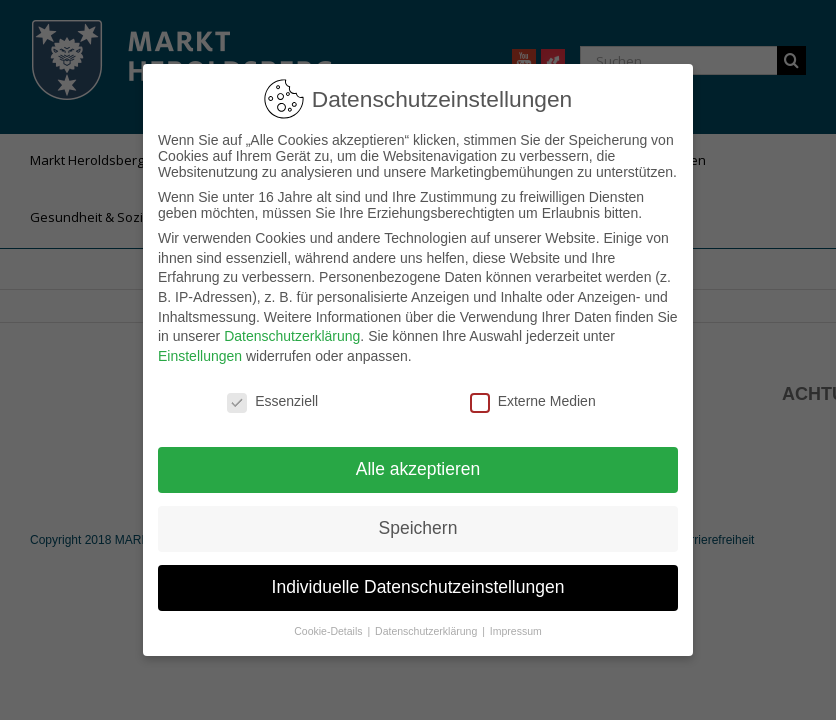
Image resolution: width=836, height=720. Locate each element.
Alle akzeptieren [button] (418, 457)
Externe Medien (533, 389)
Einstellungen (200, 344)
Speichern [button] (418, 516)
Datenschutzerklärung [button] (427, 619)
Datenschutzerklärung (292, 324)
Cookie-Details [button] (329, 619)
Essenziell (272, 389)
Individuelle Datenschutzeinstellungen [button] (418, 575)
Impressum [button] (516, 619)
